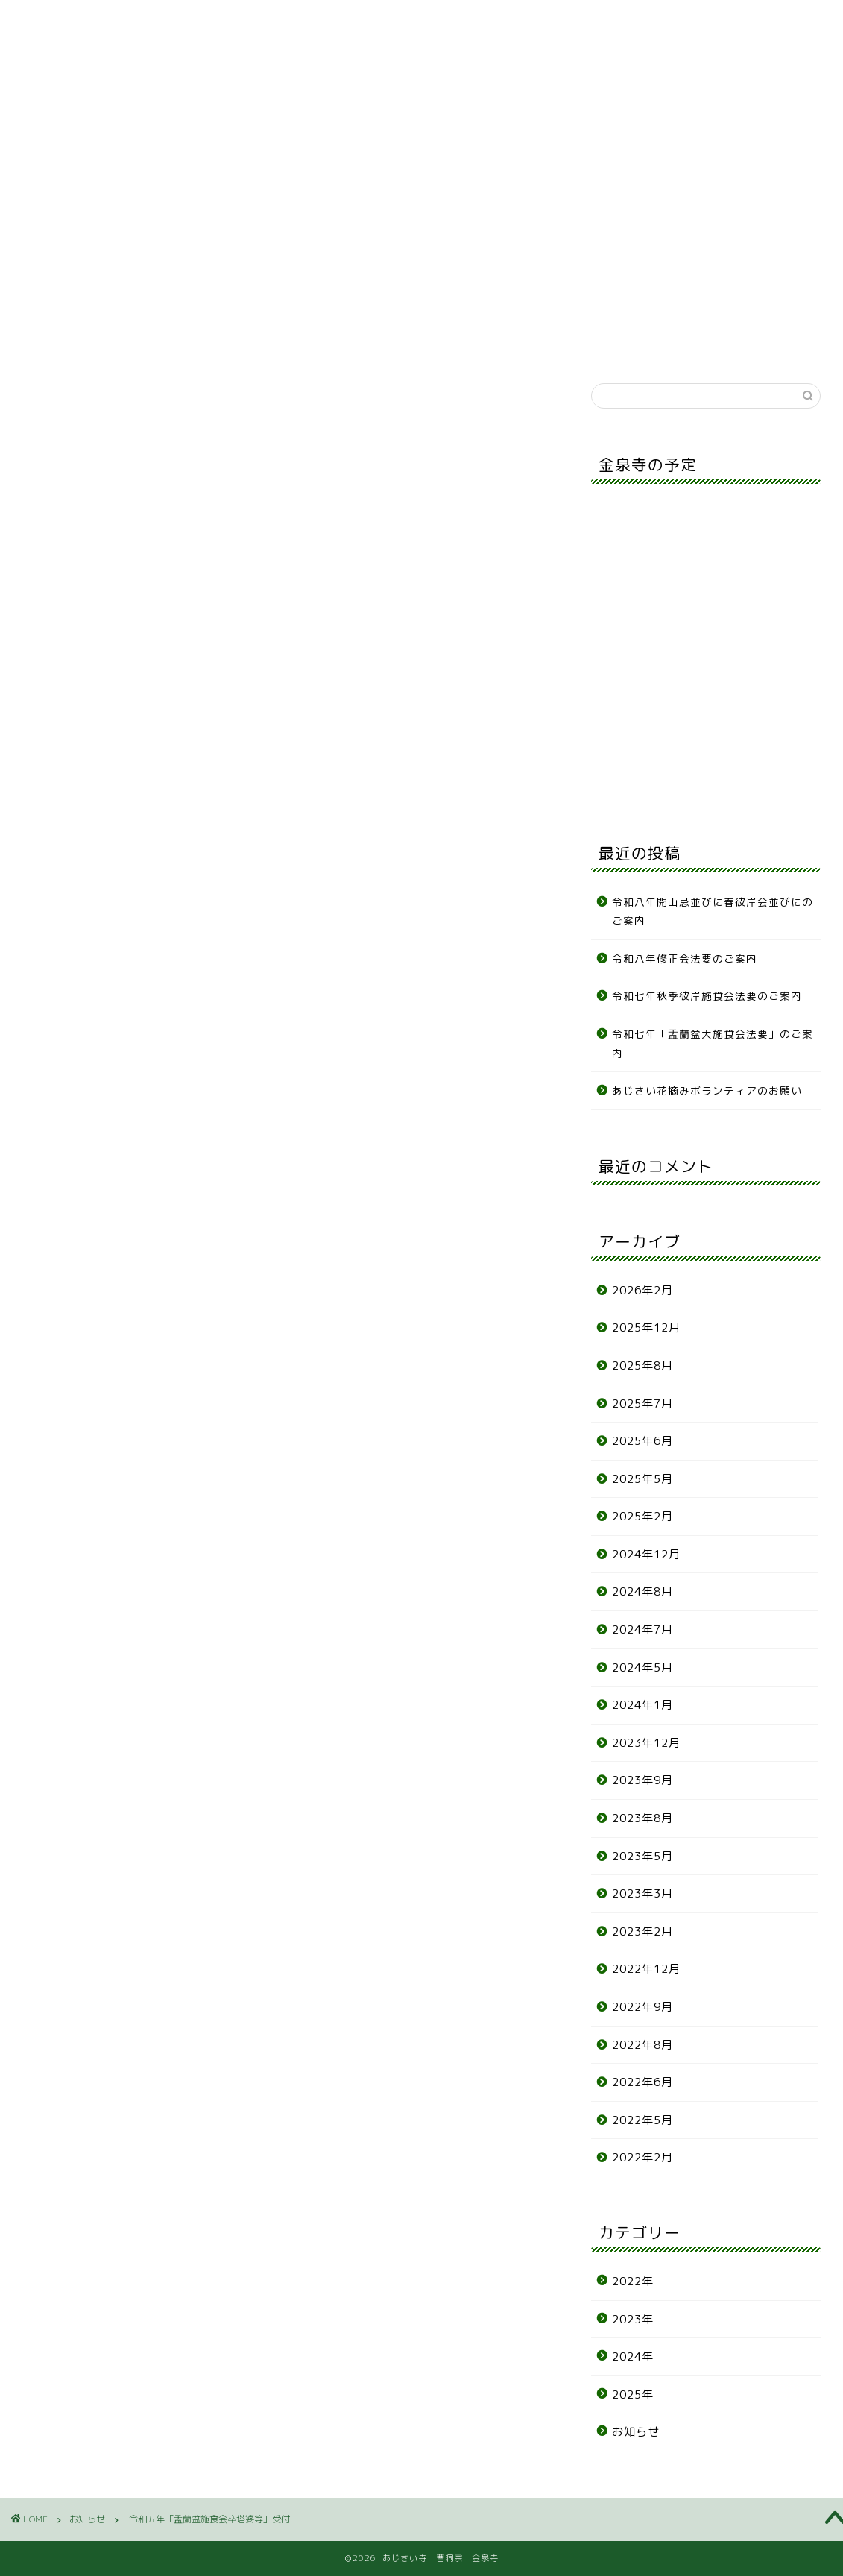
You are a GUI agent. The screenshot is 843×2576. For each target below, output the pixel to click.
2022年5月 (642, 2120)
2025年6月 (642, 1441)
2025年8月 (642, 1365)
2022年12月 (646, 1969)
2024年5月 (642, 1667)
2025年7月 (642, 1403)
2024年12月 (646, 1554)
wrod (449, 1046)
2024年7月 (642, 1629)
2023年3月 (642, 1893)
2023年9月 (642, 1780)
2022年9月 (642, 2007)
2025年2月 (642, 1516)
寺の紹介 (150, 141)
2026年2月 (642, 1290)
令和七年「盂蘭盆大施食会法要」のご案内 (712, 1043)
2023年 (633, 2319)
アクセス (692, 141)
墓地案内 (240, 141)
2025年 (633, 2394)
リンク (782, 141)
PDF (103, 1071)
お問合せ (602, 141)
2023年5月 (642, 1856)
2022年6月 (642, 2082)
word (127, 1095)
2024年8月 (642, 1591)
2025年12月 (646, 1327)
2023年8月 (642, 1818)
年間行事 (421, 141)
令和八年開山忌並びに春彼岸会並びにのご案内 (712, 911)
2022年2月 (642, 2157)
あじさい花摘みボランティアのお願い (707, 1090)
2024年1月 (642, 1705)
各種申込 (512, 141)
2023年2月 (642, 1931)
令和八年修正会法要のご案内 (684, 958)
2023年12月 (646, 1743)
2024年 (633, 2356)
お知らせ (60, 141)
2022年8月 (642, 2045)
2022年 (633, 2281)
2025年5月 (642, 1479)
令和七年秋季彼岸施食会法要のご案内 (712, 996)
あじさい (331, 141)
